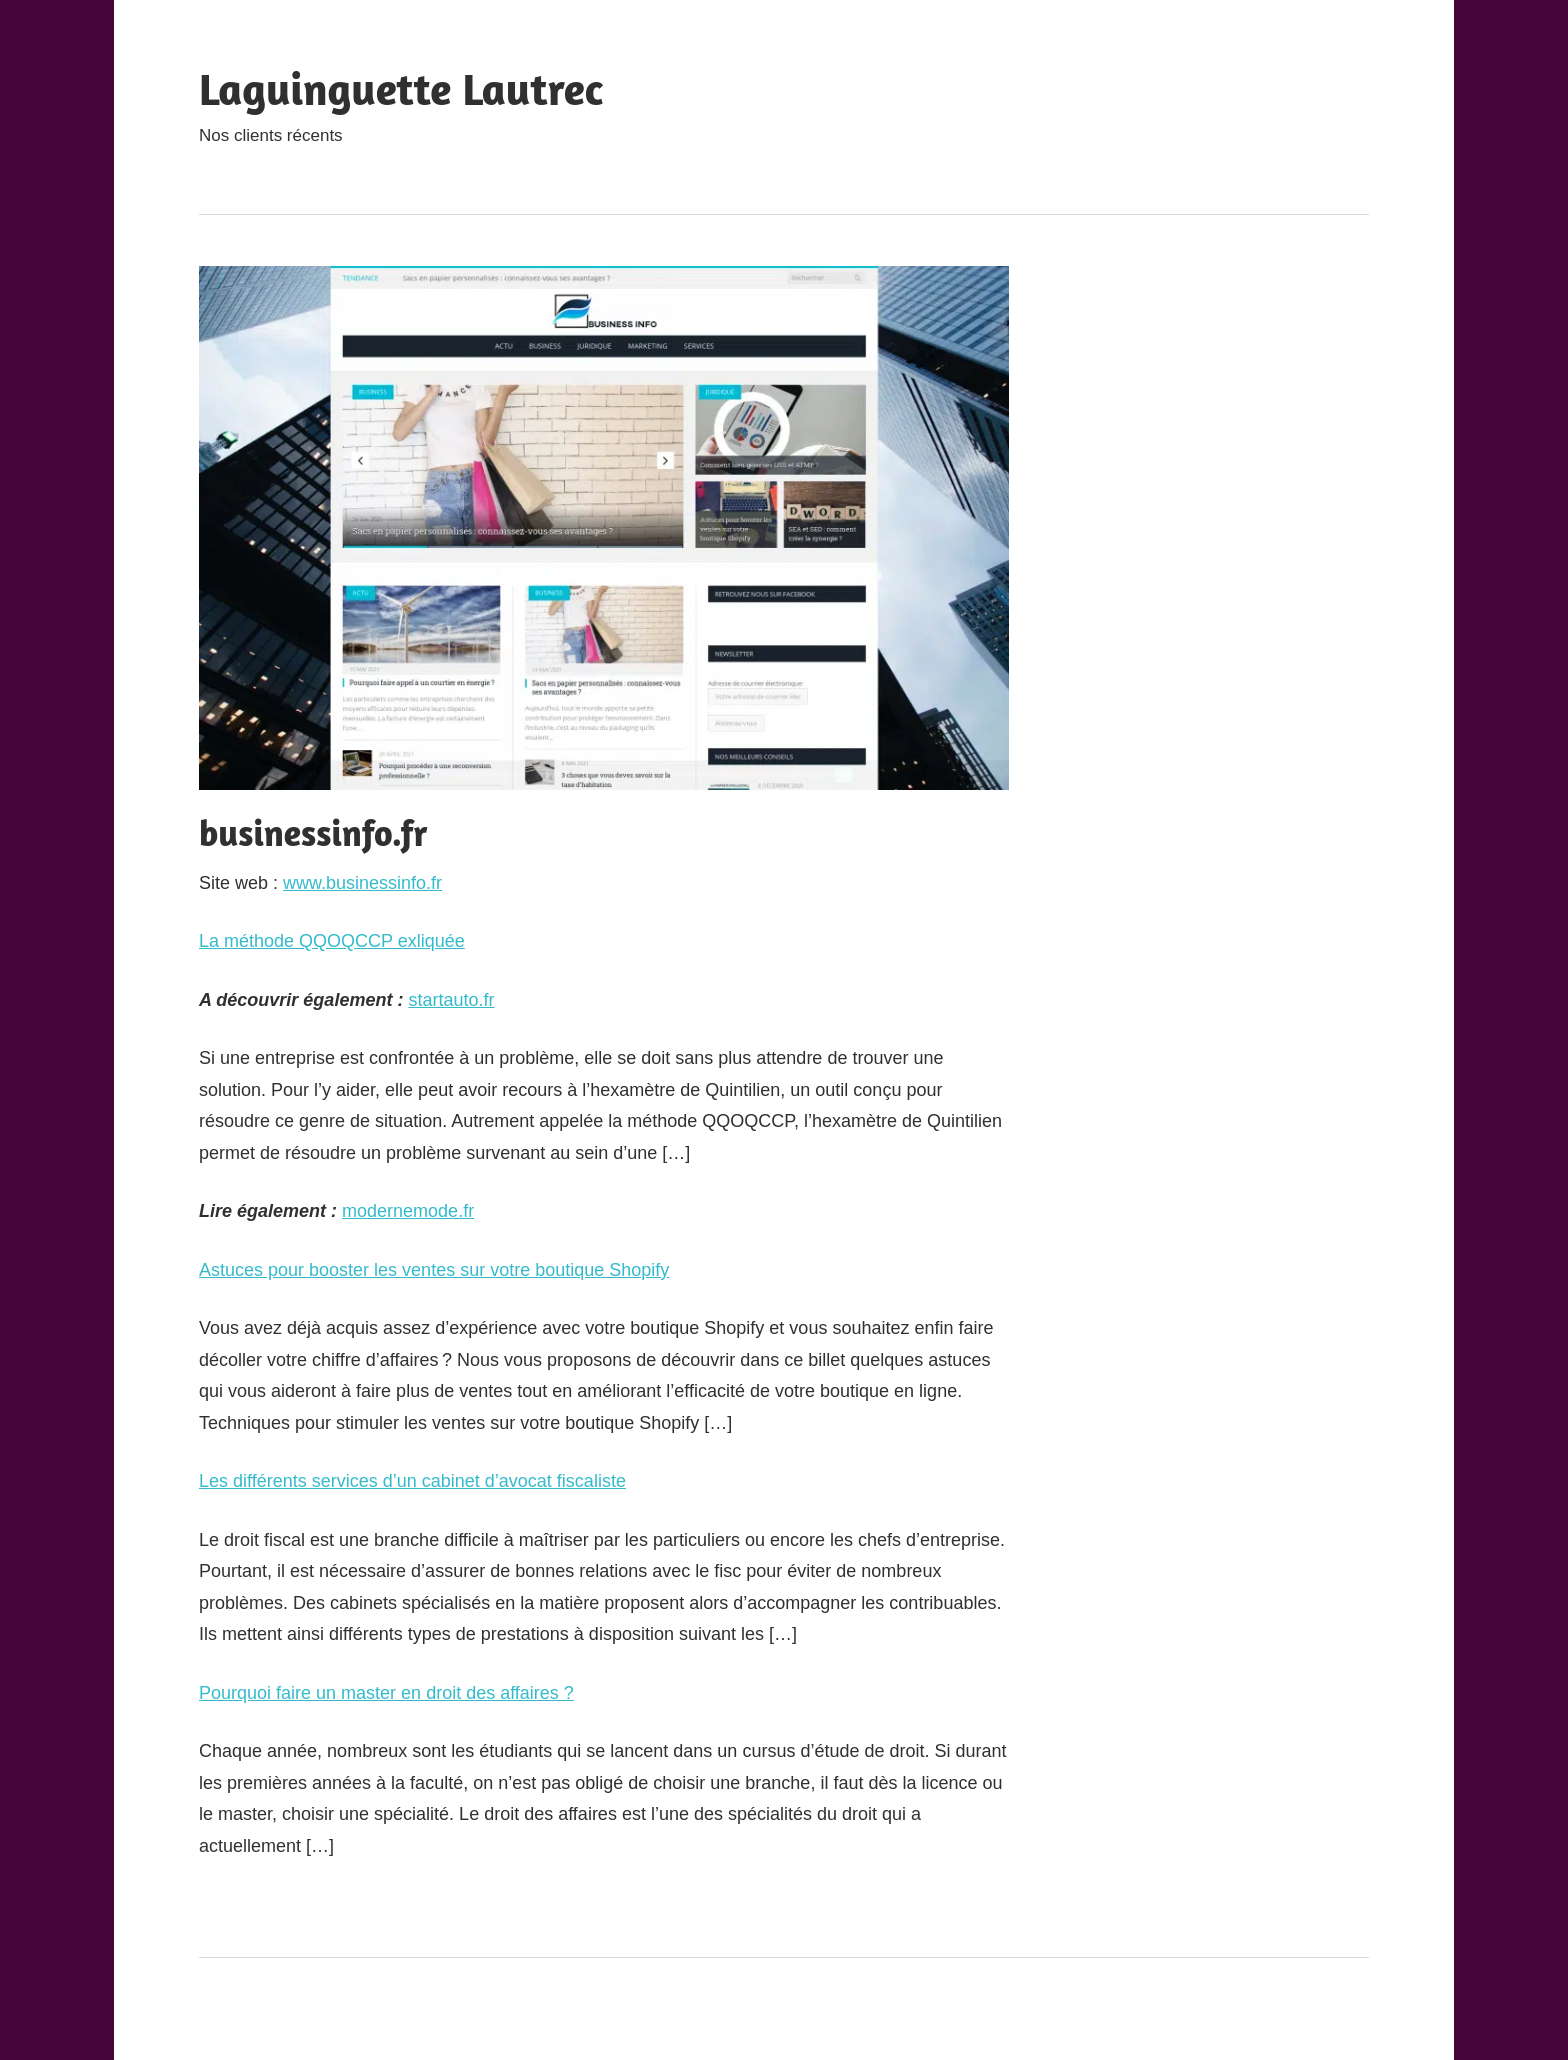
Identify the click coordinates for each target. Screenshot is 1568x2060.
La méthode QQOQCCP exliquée (332, 941)
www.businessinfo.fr (362, 883)
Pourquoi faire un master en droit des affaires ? (386, 1693)
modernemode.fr (408, 1211)
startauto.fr (451, 1000)
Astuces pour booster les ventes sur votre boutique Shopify (434, 1270)
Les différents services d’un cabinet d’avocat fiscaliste (412, 1481)
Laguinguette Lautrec (401, 88)
